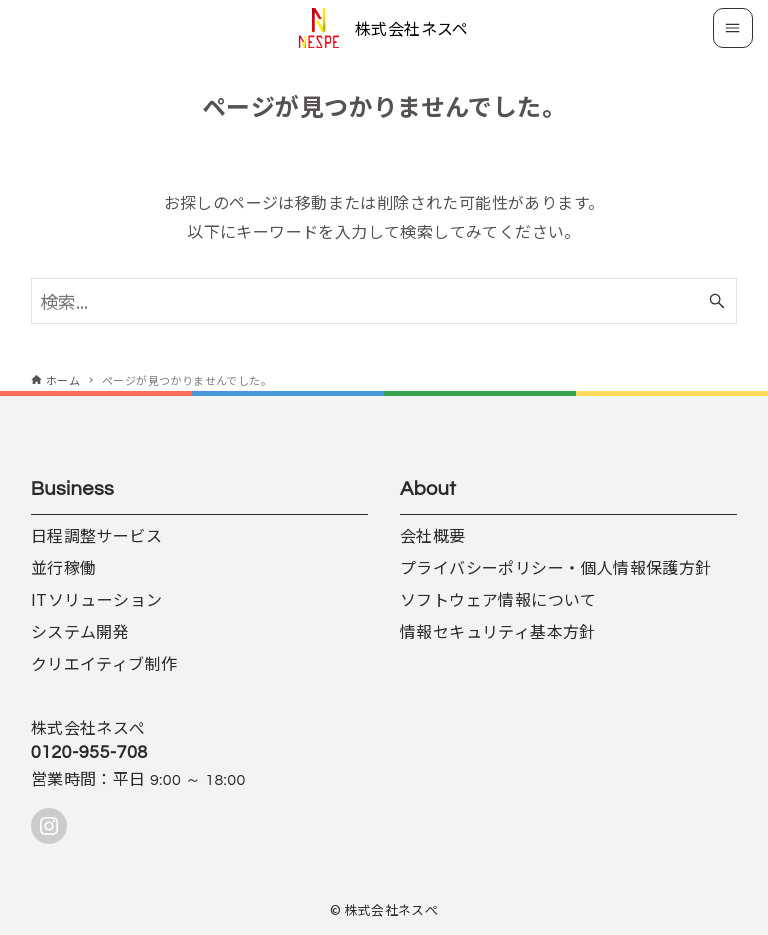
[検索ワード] (384, 301)
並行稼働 (64, 567)
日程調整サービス (96, 535)
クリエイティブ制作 (104, 663)
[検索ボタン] (717, 301)
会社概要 (433, 535)
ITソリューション (97, 599)
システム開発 (80, 631)
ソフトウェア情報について (498, 599)
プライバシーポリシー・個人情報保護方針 (556, 567)
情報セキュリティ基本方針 (498, 631)
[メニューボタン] (733, 28)
